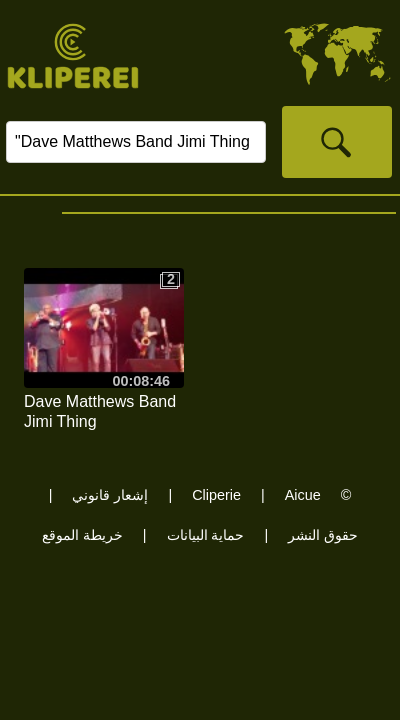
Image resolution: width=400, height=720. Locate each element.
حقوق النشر (323, 535)
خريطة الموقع (82, 535)
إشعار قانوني (110, 495)
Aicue (303, 495)
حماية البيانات (206, 535)
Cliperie (216, 495)
